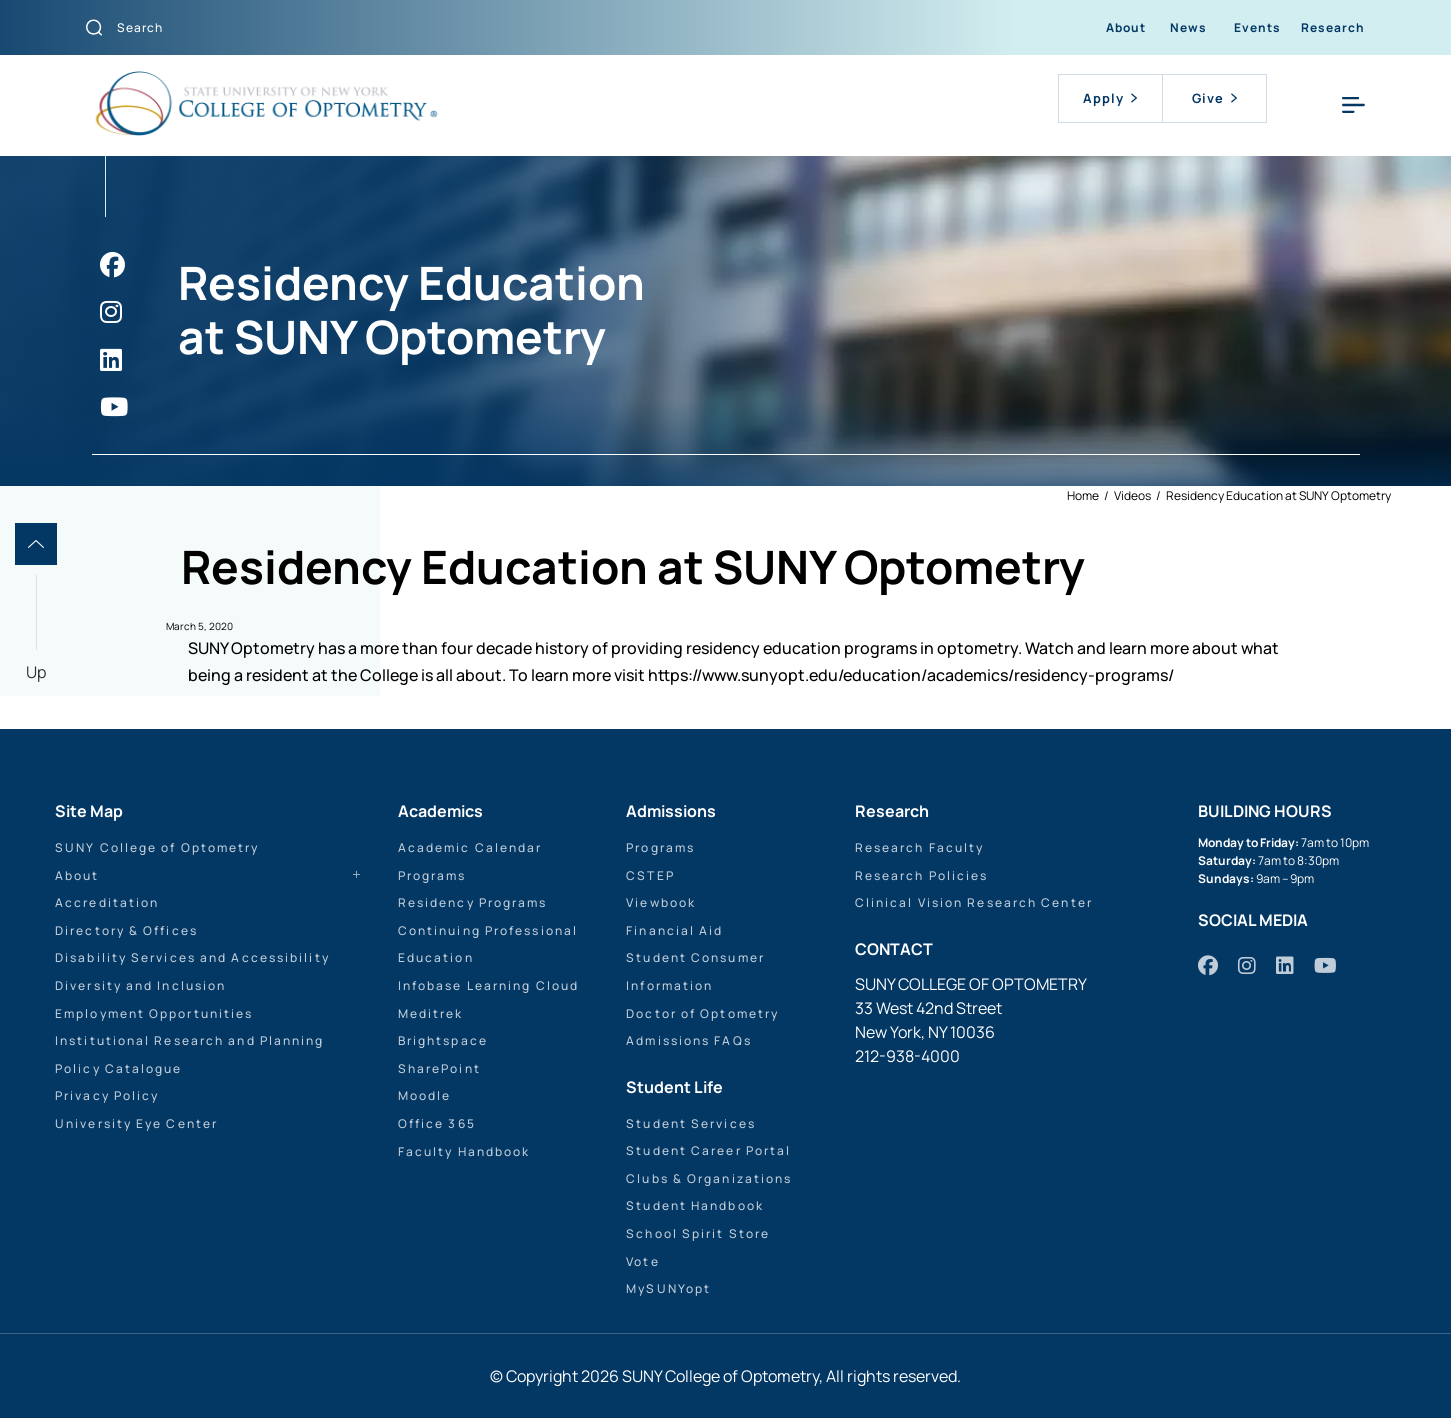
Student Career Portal (708, 1150)
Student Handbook (695, 1205)
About (1126, 27)
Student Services (691, 1123)
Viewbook (661, 902)
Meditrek (431, 1013)
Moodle (425, 1095)
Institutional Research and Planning (190, 1040)
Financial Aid (674, 930)
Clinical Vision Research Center (974, 902)
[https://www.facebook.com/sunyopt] (112, 264)
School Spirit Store (698, 1233)
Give (1214, 98)
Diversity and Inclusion (140, 985)
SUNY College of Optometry (157, 847)
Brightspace (443, 1040)
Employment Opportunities (154, 1013)
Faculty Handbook (464, 1151)
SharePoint (439, 1068)
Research (1333, 27)
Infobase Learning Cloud (488, 985)
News (1188, 27)
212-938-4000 (907, 1056)
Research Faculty (920, 847)
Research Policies (922, 875)
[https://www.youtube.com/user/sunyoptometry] (114, 406)
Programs (432, 875)
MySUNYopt (668, 1288)
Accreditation (107, 902)
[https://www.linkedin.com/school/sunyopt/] (111, 359)
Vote (642, 1261)
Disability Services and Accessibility (192, 957)
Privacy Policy (107, 1095)
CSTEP (650, 875)
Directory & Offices (126, 930)
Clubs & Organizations (709, 1178)
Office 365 (437, 1123)
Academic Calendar (470, 847)
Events (1257, 27)
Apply (1110, 98)
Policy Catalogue (119, 1068)
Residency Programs (473, 902)
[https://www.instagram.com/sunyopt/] (111, 311)
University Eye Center (136, 1123)
